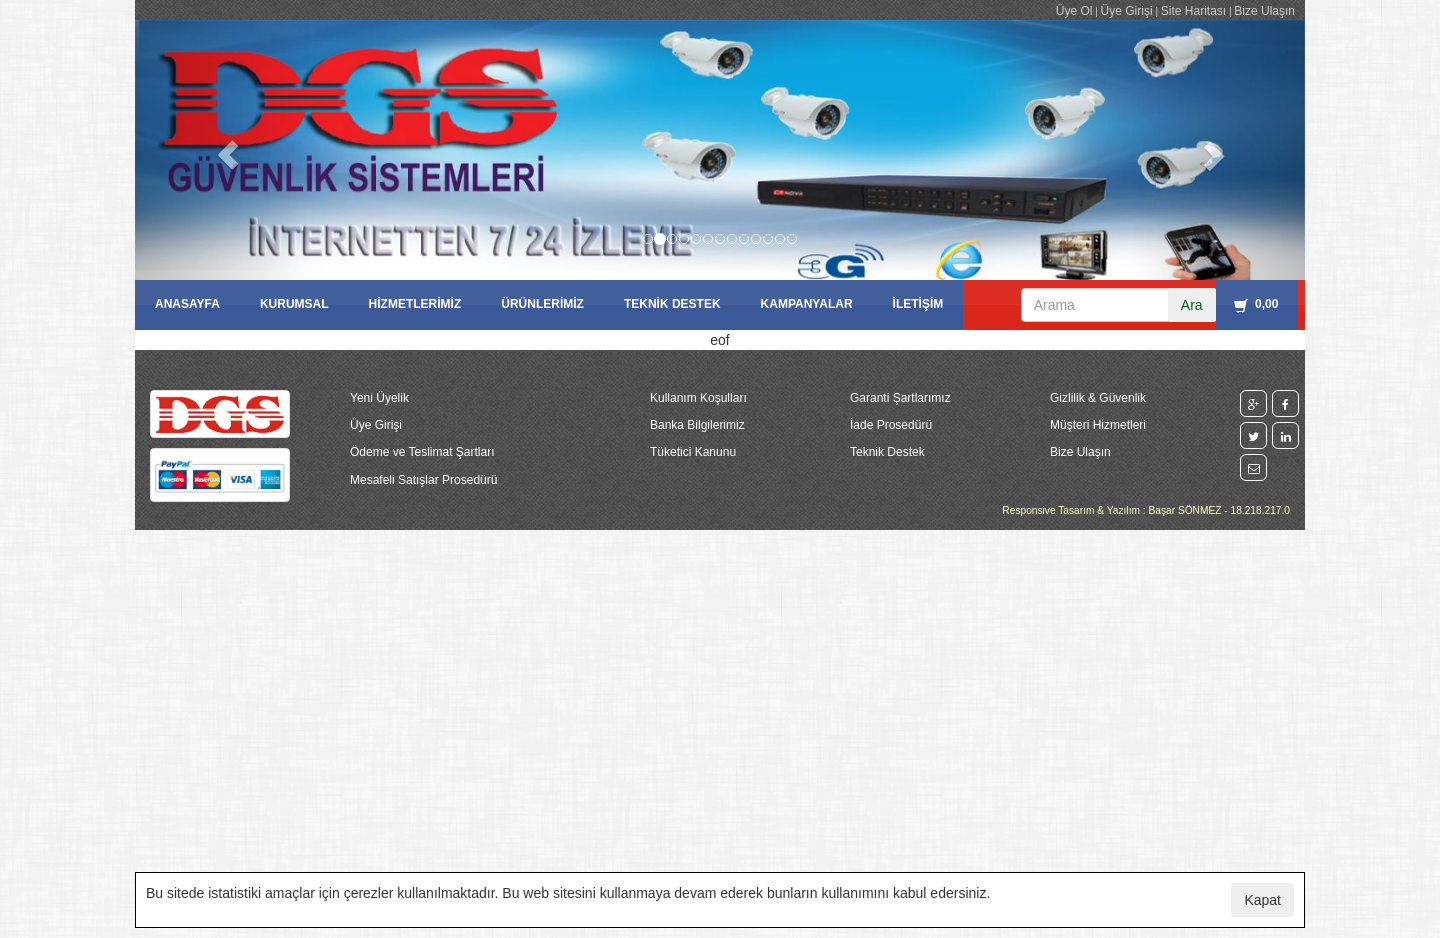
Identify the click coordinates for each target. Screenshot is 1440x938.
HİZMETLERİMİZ (415, 304)
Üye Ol (1074, 11)
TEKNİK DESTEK (672, 304)
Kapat (1262, 900)
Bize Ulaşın (1264, 11)
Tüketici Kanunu (693, 452)
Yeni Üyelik (379, 398)
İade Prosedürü (891, 425)
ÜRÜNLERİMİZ (542, 304)
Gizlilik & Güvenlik (1098, 398)
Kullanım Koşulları (698, 398)
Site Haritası (1193, 11)
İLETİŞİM (918, 304)
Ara (1192, 305)
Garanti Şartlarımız (900, 398)
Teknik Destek (887, 452)
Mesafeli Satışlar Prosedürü (423, 480)
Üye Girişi (1127, 11)
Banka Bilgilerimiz (697, 425)
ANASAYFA (187, 304)
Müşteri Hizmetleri (1098, 425)
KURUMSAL (294, 304)
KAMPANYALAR (807, 304)
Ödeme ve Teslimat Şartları (422, 452)
